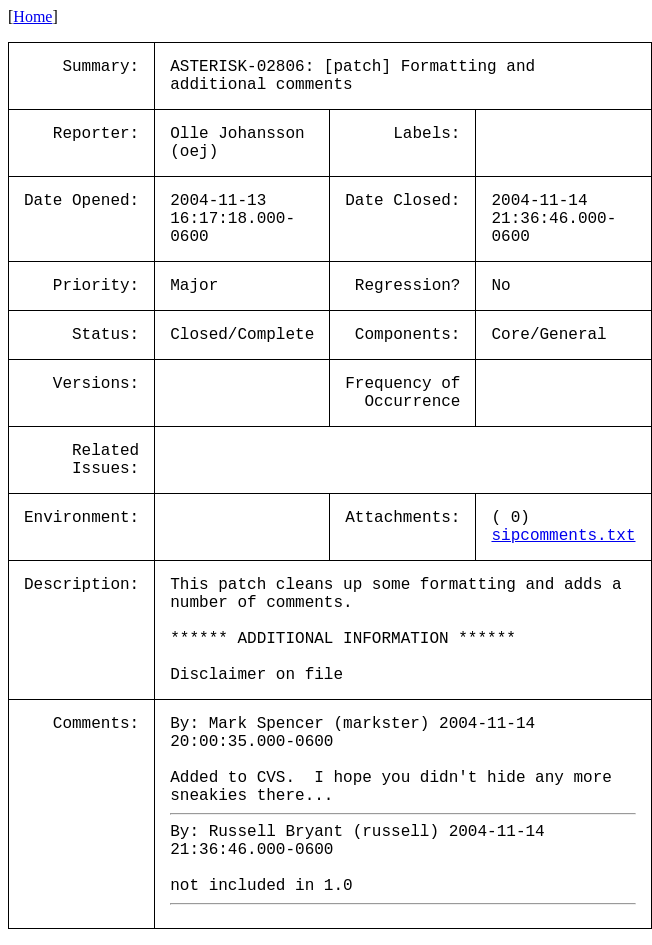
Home (32, 16)
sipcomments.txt (563, 536)
